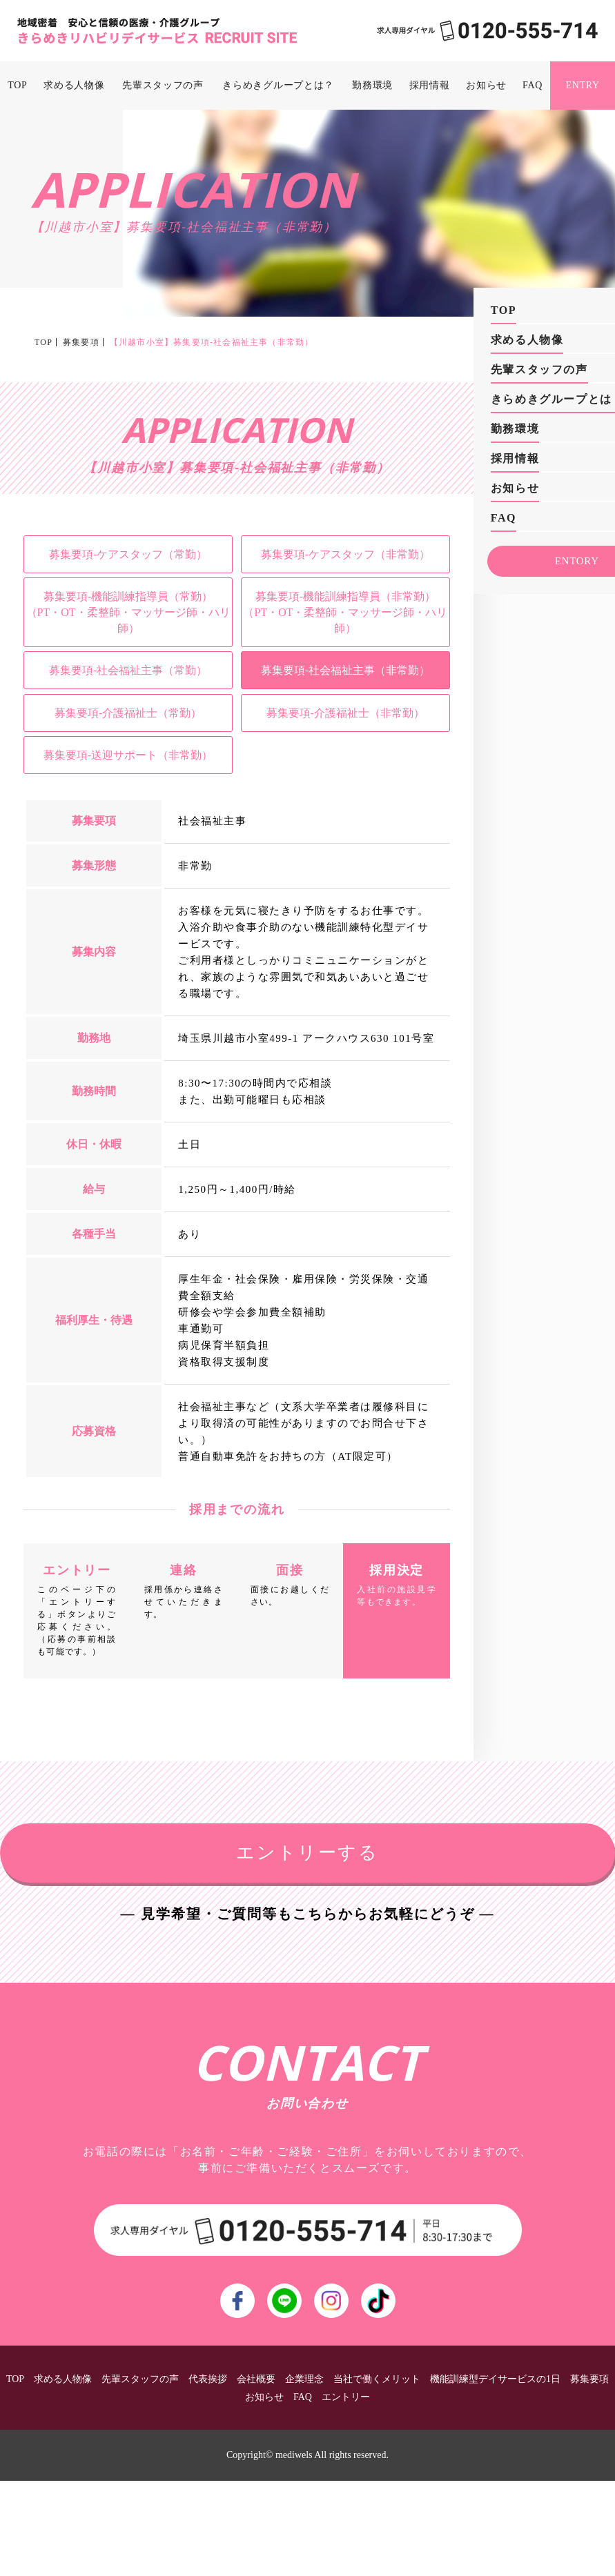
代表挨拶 (207, 2379)
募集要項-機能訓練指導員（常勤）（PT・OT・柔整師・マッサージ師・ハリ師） (128, 612)
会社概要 (256, 2379)
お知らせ (486, 85)
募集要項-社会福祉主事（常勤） (128, 670)
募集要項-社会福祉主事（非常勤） (345, 670)
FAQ (533, 85)
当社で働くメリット (376, 2379)
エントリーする (307, 1853)
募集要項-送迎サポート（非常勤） (128, 755)
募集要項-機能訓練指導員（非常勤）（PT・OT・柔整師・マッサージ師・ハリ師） (345, 612)
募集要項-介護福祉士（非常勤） (345, 713)
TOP (17, 85)
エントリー (346, 2397)
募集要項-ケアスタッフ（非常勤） (345, 554)
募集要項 (81, 342)
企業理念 (304, 2379)
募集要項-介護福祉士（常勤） (128, 713)
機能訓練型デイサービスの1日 (495, 2379)
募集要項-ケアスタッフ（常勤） (128, 554)
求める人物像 (73, 85)
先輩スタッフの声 (163, 85)
